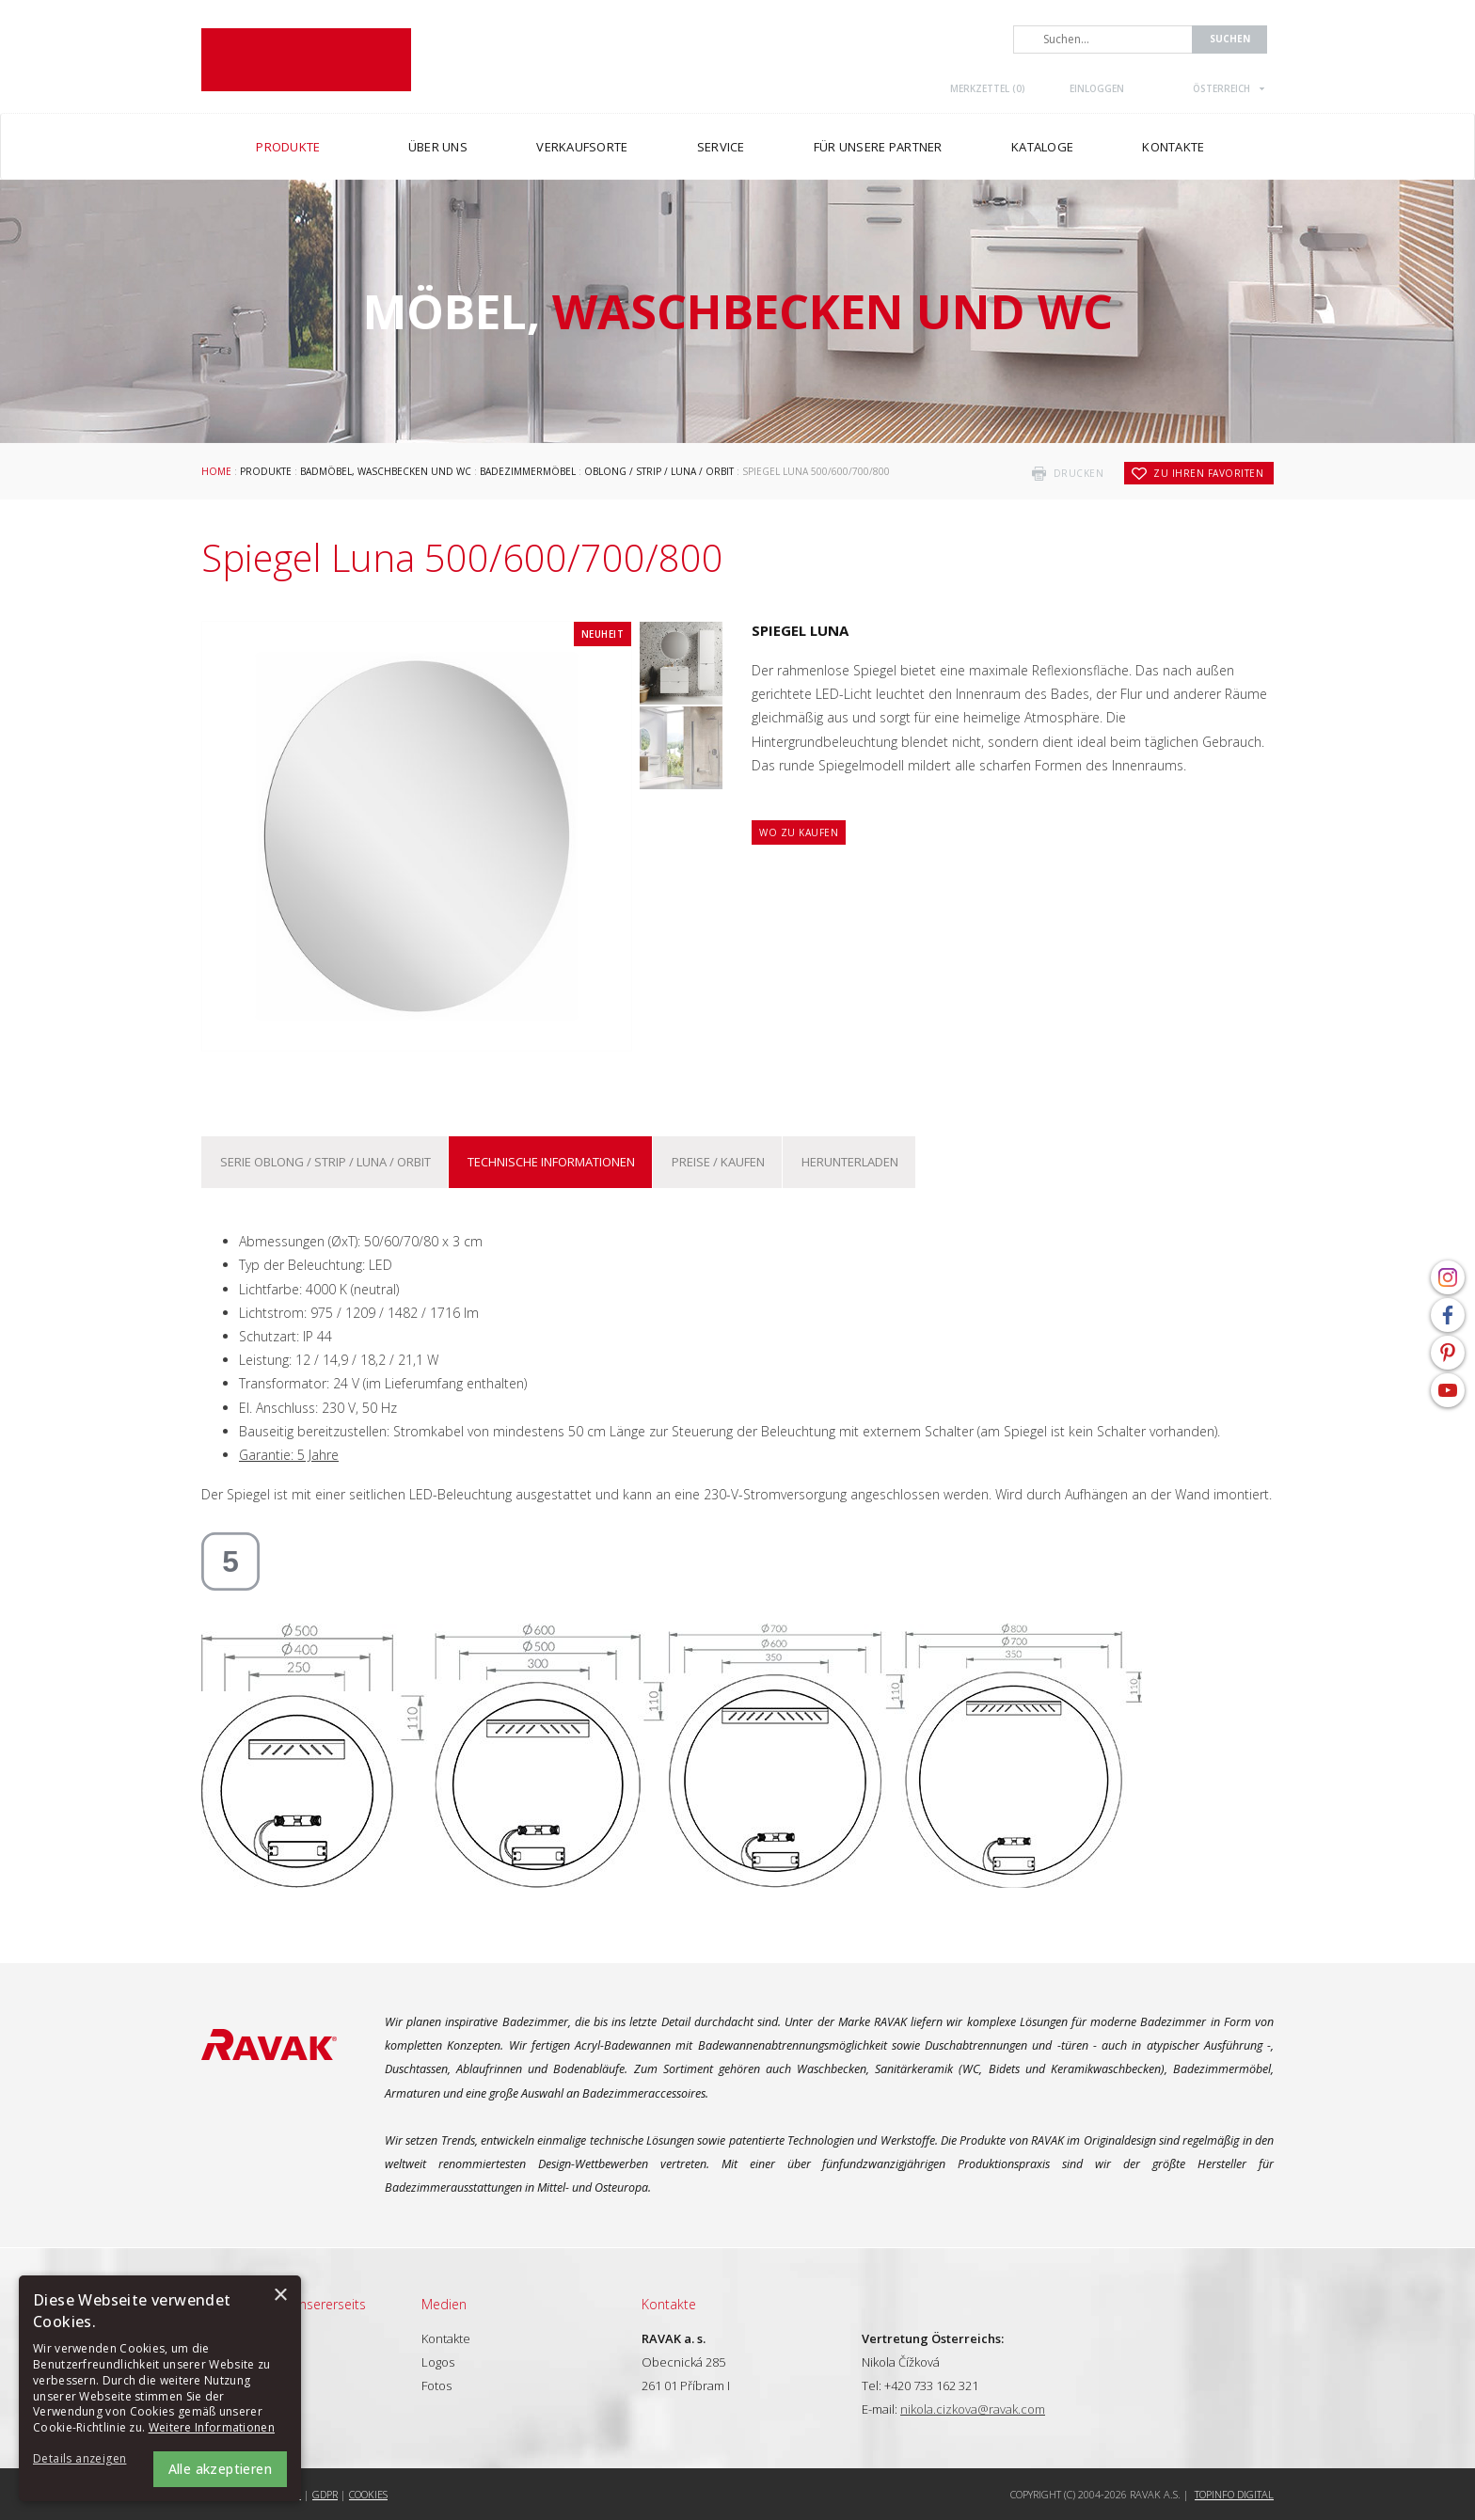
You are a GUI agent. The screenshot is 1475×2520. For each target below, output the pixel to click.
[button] (84, 2459)
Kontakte (445, 2338)
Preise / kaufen (718, 1161)
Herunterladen (849, 1161)
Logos (437, 2362)
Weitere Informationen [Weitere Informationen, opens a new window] (212, 2427)
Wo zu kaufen (798, 832)
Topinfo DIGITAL (1234, 2494)
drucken (1079, 473)
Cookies (368, 2494)
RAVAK (306, 59)
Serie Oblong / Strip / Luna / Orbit (325, 1161)
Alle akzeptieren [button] (220, 2469)
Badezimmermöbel (528, 471)
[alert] (160, 2388)
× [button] (280, 2296)
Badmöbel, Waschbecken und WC (385, 471)
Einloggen (1097, 88)
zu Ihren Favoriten (1208, 473)
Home (216, 471)
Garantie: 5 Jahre (289, 1455)
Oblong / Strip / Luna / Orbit (659, 471)
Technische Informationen (551, 1161)
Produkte (266, 471)
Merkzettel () (987, 88)
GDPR (325, 2494)
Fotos (436, 2385)
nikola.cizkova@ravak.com (972, 2409)
